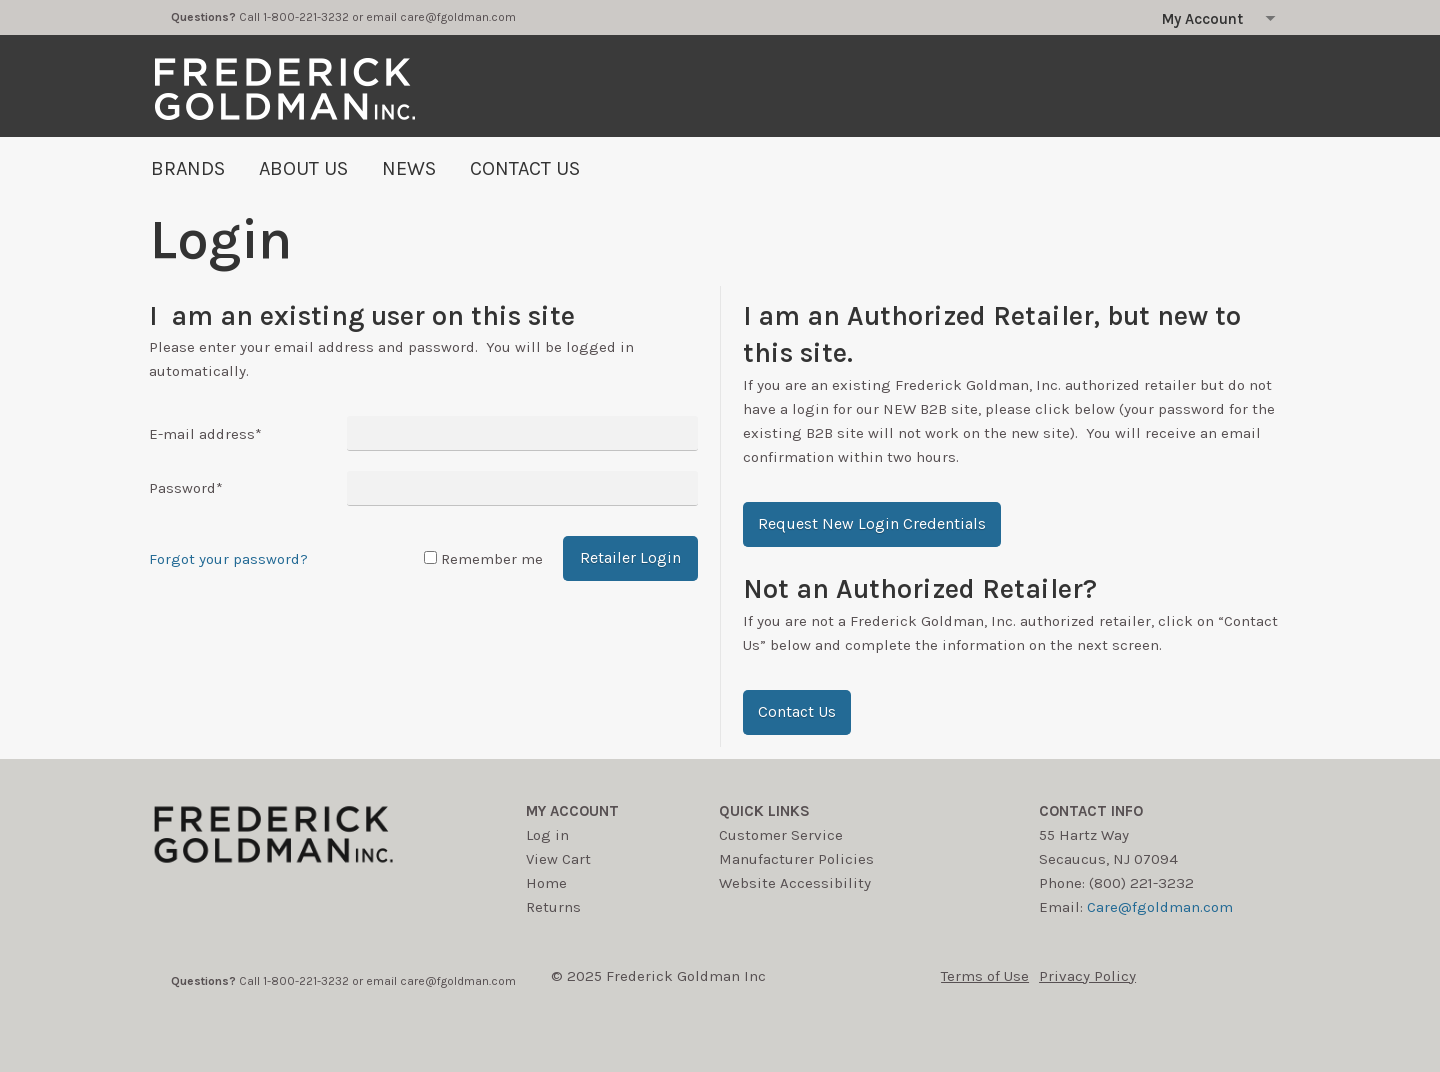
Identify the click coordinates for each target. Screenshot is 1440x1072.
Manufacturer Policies (796, 859)
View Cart (558, 859)
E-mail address (205, 434)
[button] (872, 524)
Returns (553, 907)
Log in (547, 835)
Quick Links (764, 811)
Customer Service (781, 835)
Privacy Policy (1087, 976)
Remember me (492, 559)
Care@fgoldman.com (1160, 907)
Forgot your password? (228, 559)
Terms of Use (985, 976)
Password (186, 488)
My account (572, 811)
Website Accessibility (795, 883)
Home (546, 883)
